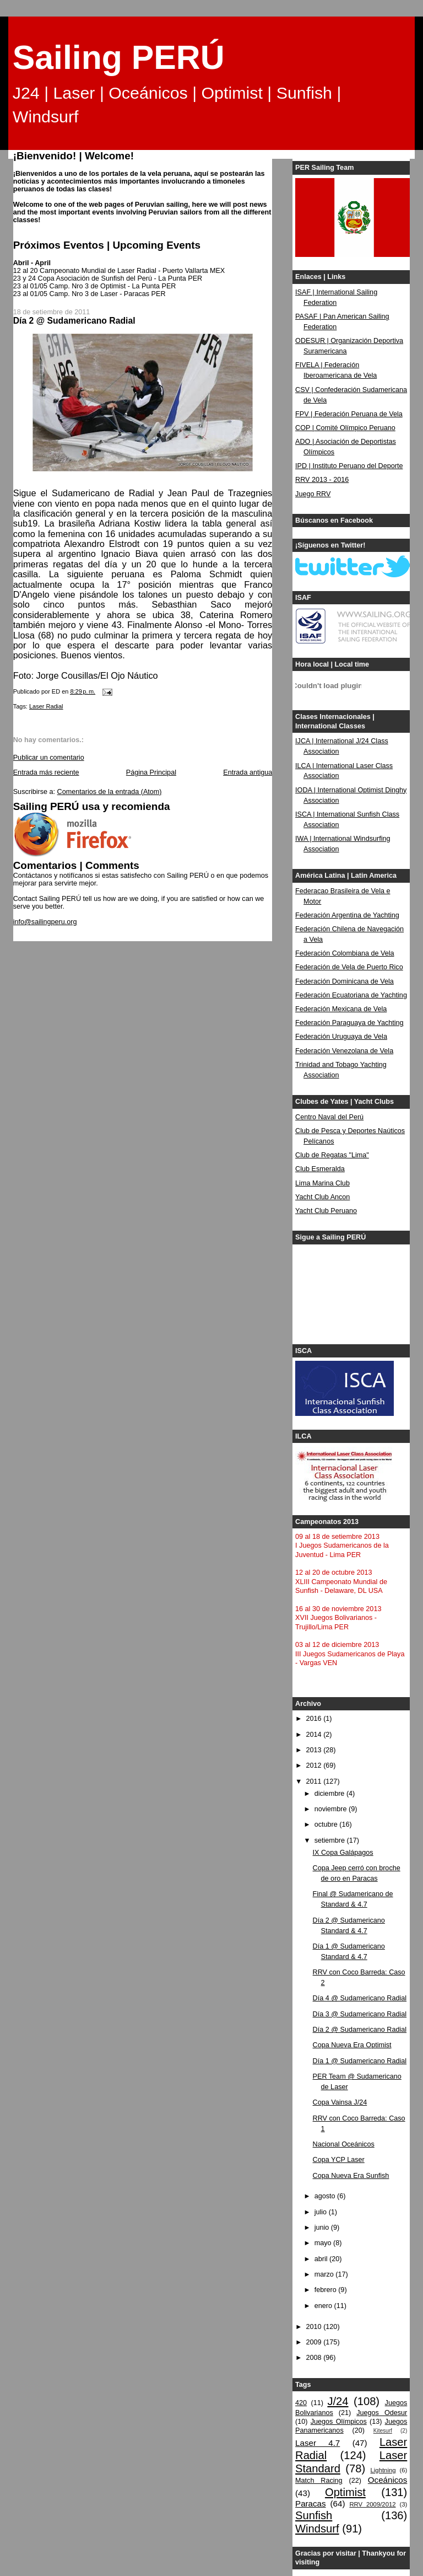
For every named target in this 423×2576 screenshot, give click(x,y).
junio (322, 2227)
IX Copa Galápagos (343, 1852)
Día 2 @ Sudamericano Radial (360, 2029)
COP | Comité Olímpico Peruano (345, 428)
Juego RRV (312, 494)
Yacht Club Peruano (326, 1211)
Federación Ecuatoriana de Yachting (351, 995)
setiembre (330, 1840)
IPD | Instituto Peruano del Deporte (349, 466)
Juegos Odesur (381, 2413)
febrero (326, 2290)
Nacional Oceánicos (344, 2144)
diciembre (330, 1793)
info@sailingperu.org (45, 922)
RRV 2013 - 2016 (322, 480)
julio (321, 2212)
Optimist (345, 2492)
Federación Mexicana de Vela (341, 1009)
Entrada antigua (247, 772)
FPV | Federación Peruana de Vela (349, 414)
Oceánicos (387, 2479)
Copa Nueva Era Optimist (352, 2045)
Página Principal (151, 772)
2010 (315, 2327)
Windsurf (317, 2529)
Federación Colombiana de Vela (344, 953)
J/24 (337, 2401)
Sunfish (313, 2515)
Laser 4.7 (317, 2443)
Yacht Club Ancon (322, 1197)
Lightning (383, 2470)
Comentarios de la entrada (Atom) (109, 792)
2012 (315, 1765)
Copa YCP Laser (339, 2160)
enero (324, 2306)
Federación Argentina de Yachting (347, 915)
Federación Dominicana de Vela (344, 981)
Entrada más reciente (46, 772)
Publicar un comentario (48, 757)
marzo (325, 2274)
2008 (315, 2358)
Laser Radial (46, 706)
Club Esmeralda (320, 1169)
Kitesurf (382, 2431)
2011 (315, 1781)
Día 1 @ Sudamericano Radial (360, 2061)
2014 (315, 1734)
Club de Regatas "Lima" (332, 1155)
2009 (315, 2342)
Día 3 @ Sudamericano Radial (360, 2014)
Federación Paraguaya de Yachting (349, 1023)
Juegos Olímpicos (339, 2421)
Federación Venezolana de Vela (344, 1051)
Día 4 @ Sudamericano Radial (360, 1998)
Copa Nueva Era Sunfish (351, 2176)
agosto (325, 2196)
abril (321, 2259)
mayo (323, 2243)
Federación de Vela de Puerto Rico (349, 967)
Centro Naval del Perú (329, 1117)
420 (301, 2403)
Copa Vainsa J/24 (340, 2102)
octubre (327, 1824)
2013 (315, 1750)
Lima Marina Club (322, 1183)
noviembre (331, 1809)
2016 (315, 1718)
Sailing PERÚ (119, 57)
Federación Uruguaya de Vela (341, 1036)
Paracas (310, 2503)
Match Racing (319, 2480)
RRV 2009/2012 (372, 2504)
